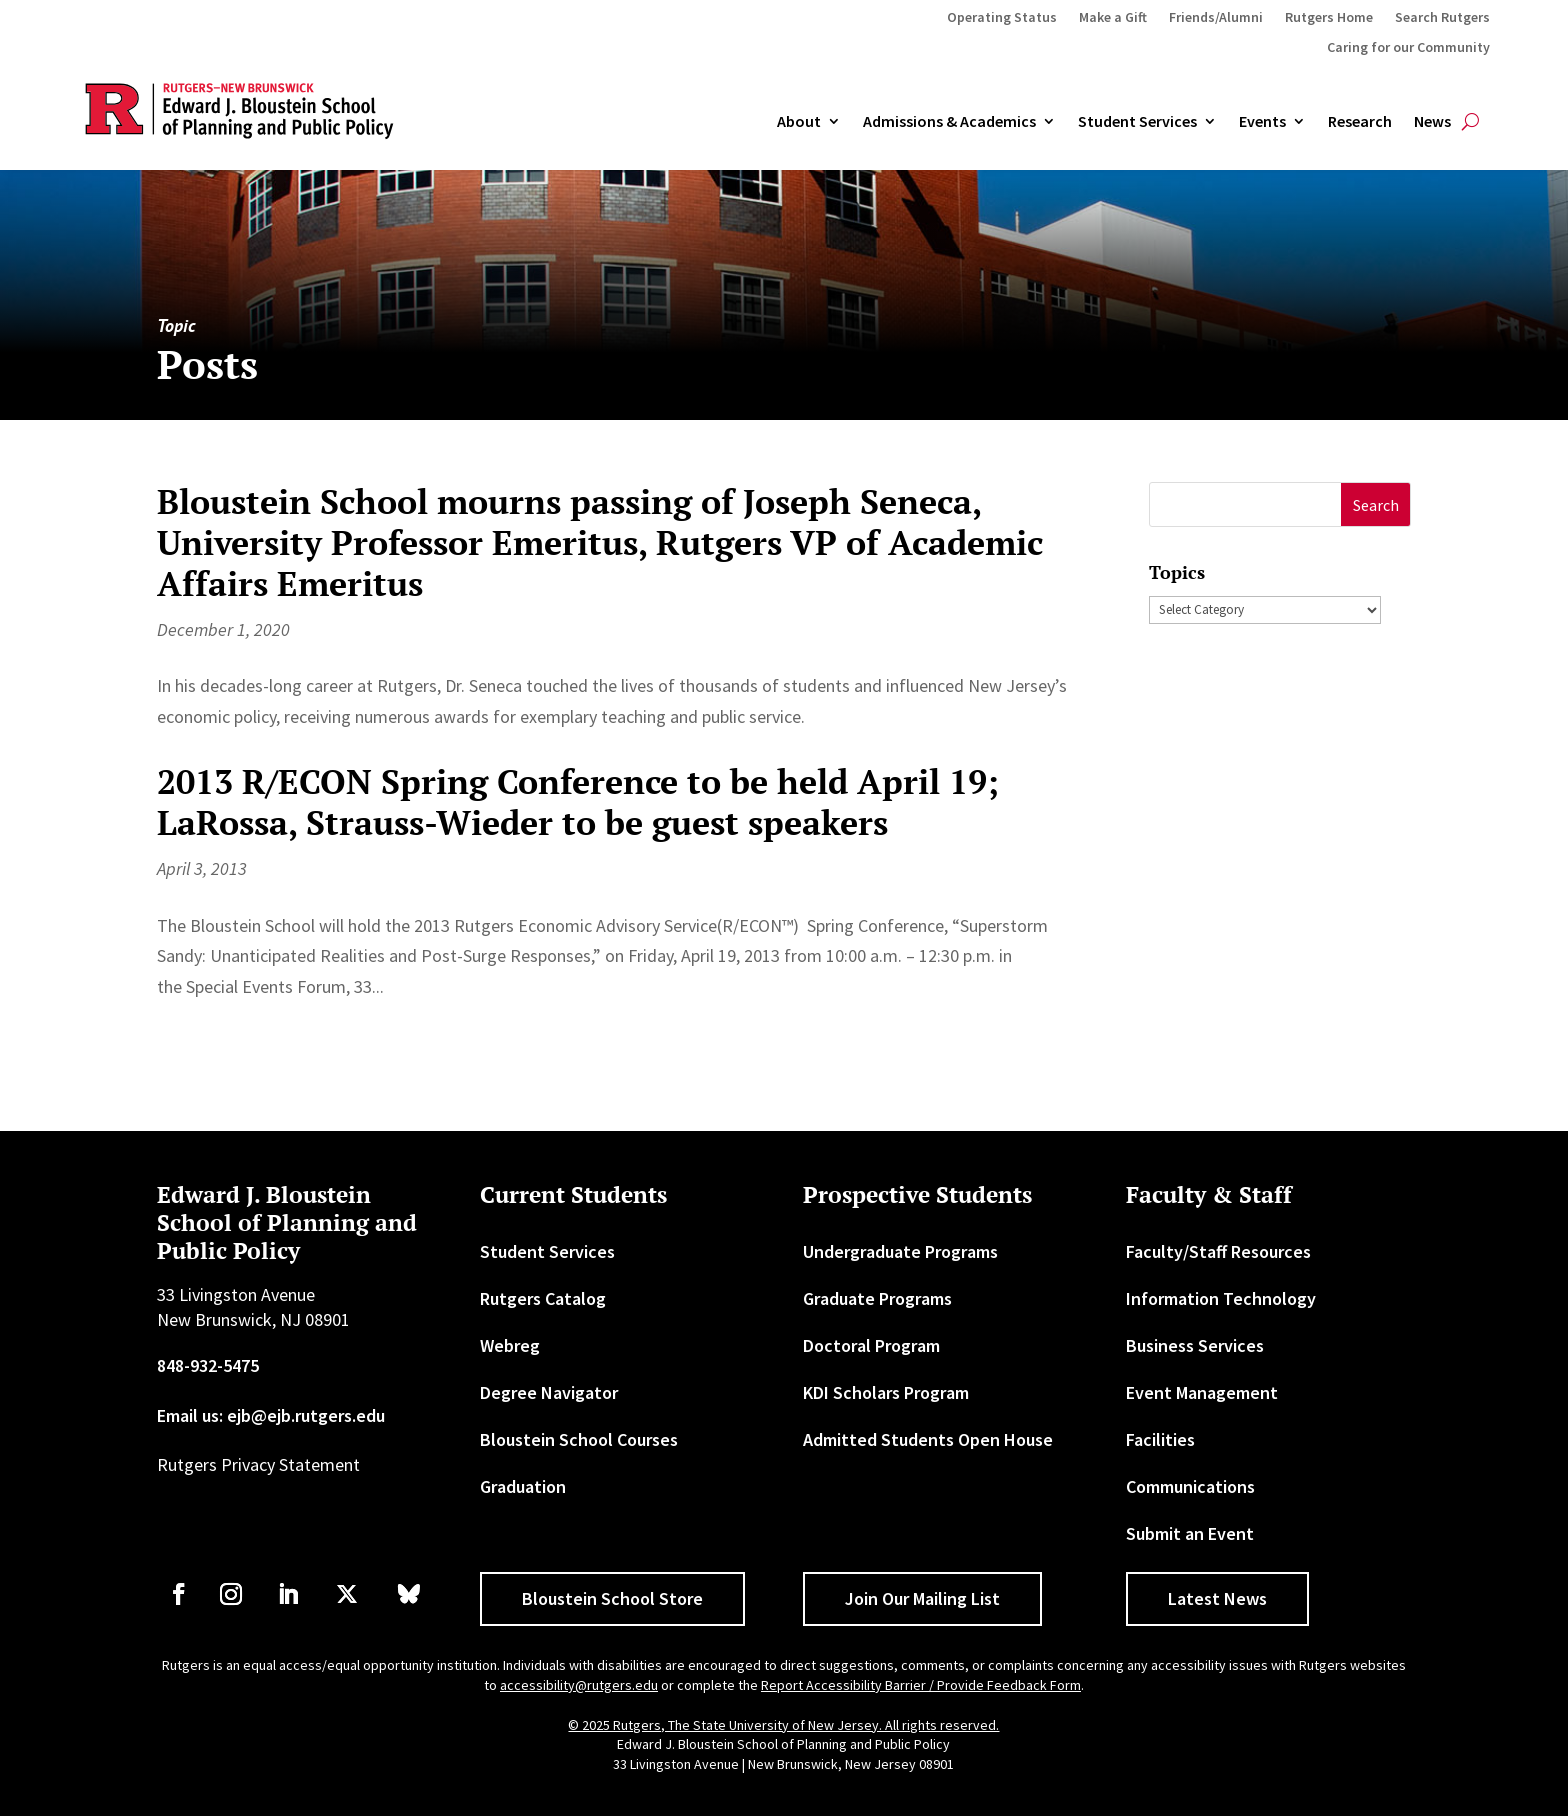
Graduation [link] (523, 1486)
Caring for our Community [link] (1408, 48)
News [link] (1432, 122)
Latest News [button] (1217, 1598)
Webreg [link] (510, 1345)
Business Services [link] (1195, 1345)
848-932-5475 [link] (208, 1365)
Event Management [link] (1202, 1392)
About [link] (799, 122)
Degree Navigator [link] (549, 1392)
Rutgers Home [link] (1329, 18)
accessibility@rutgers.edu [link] (579, 1685)
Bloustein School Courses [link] (579, 1439)
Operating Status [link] (1002, 18)
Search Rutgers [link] (1442, 18)
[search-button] (1470, 122)
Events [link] (1262, 122)
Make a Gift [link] (1113, 18)
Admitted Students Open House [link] (928, 1439)
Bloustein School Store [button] (612, 1598)
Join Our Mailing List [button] (922, 1598)
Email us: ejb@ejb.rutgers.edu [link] (271, 1415)
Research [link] (1360, 122)
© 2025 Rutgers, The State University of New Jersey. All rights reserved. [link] (783, 1725)
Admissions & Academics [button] (949, 122)
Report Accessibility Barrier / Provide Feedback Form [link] (921, 1685)
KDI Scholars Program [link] (886, 1392)
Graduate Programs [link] (877, 1298)
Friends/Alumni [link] (1216, 18)
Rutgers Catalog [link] (543, 1298)
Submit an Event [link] (1190, 1533)
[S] (1245, 504)
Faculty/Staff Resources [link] (1218, 1251)
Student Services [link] (1137, 122)
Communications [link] (1190, 1486)
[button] (1375, 504)
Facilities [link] (1160, 1439)
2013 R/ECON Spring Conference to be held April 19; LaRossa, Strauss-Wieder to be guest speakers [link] (578, 802)
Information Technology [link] (1221, 1298)
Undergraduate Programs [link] (900, 1251)
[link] (179, 1594)
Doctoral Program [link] (871, 1345)
